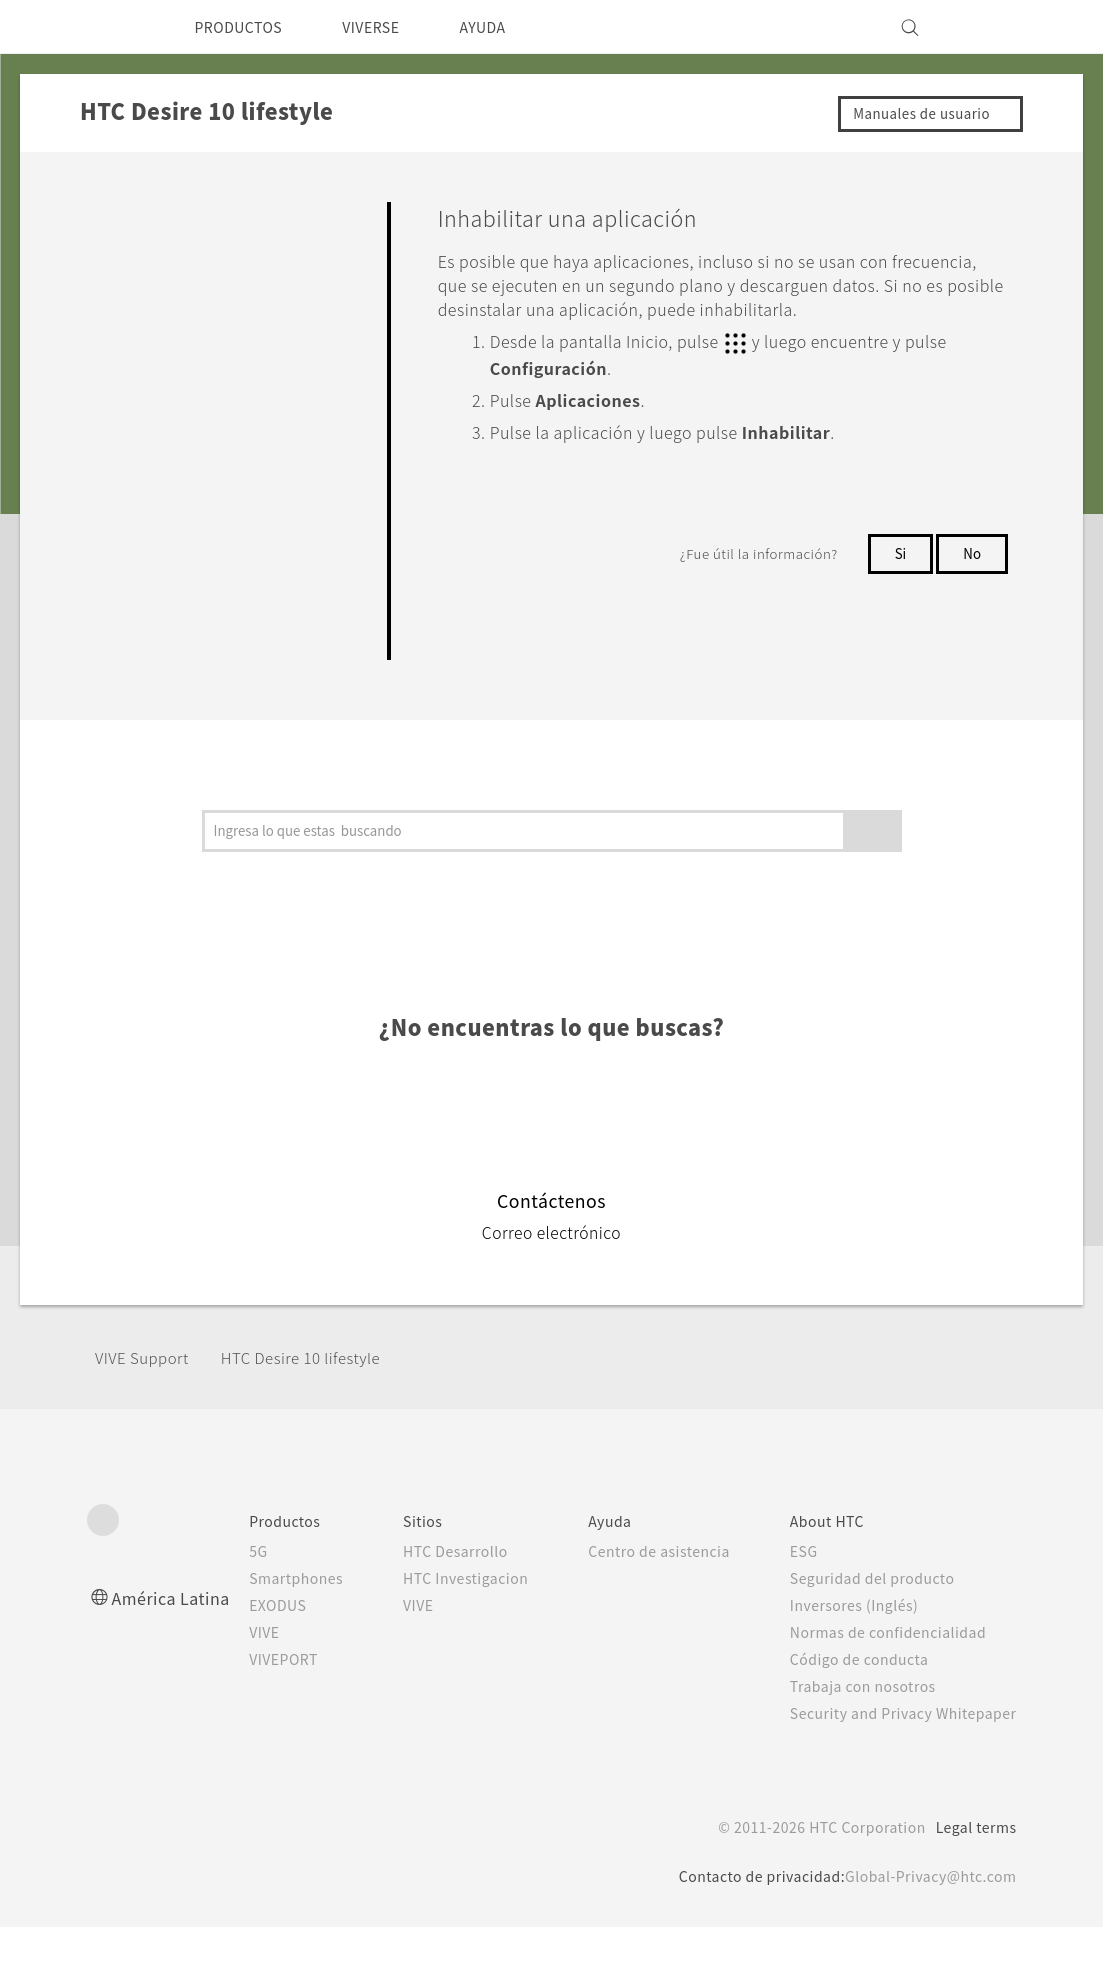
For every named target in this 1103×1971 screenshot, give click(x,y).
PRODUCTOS (245, 27)
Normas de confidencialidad (890, 1655)
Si (898, 575)
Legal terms (971, 1871)
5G (245, 1574)
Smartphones (286, 1601)
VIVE (254, 1655)
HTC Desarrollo (451, 1574)
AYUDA (511, 27)
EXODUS (269, 1628)
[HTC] (111, 27)
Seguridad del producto (874, 1601)
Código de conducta (862, 1682)
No (971, 575)
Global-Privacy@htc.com (925, 1920)
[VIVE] (990, 27)
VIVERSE (389, 27)
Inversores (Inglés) (856, 1628)
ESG (803, 1574)
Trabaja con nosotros (863, 1709)
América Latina (174, 1620)
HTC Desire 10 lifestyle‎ (319, 1381)
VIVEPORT (276, 1682)
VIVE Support (147, 1381)
